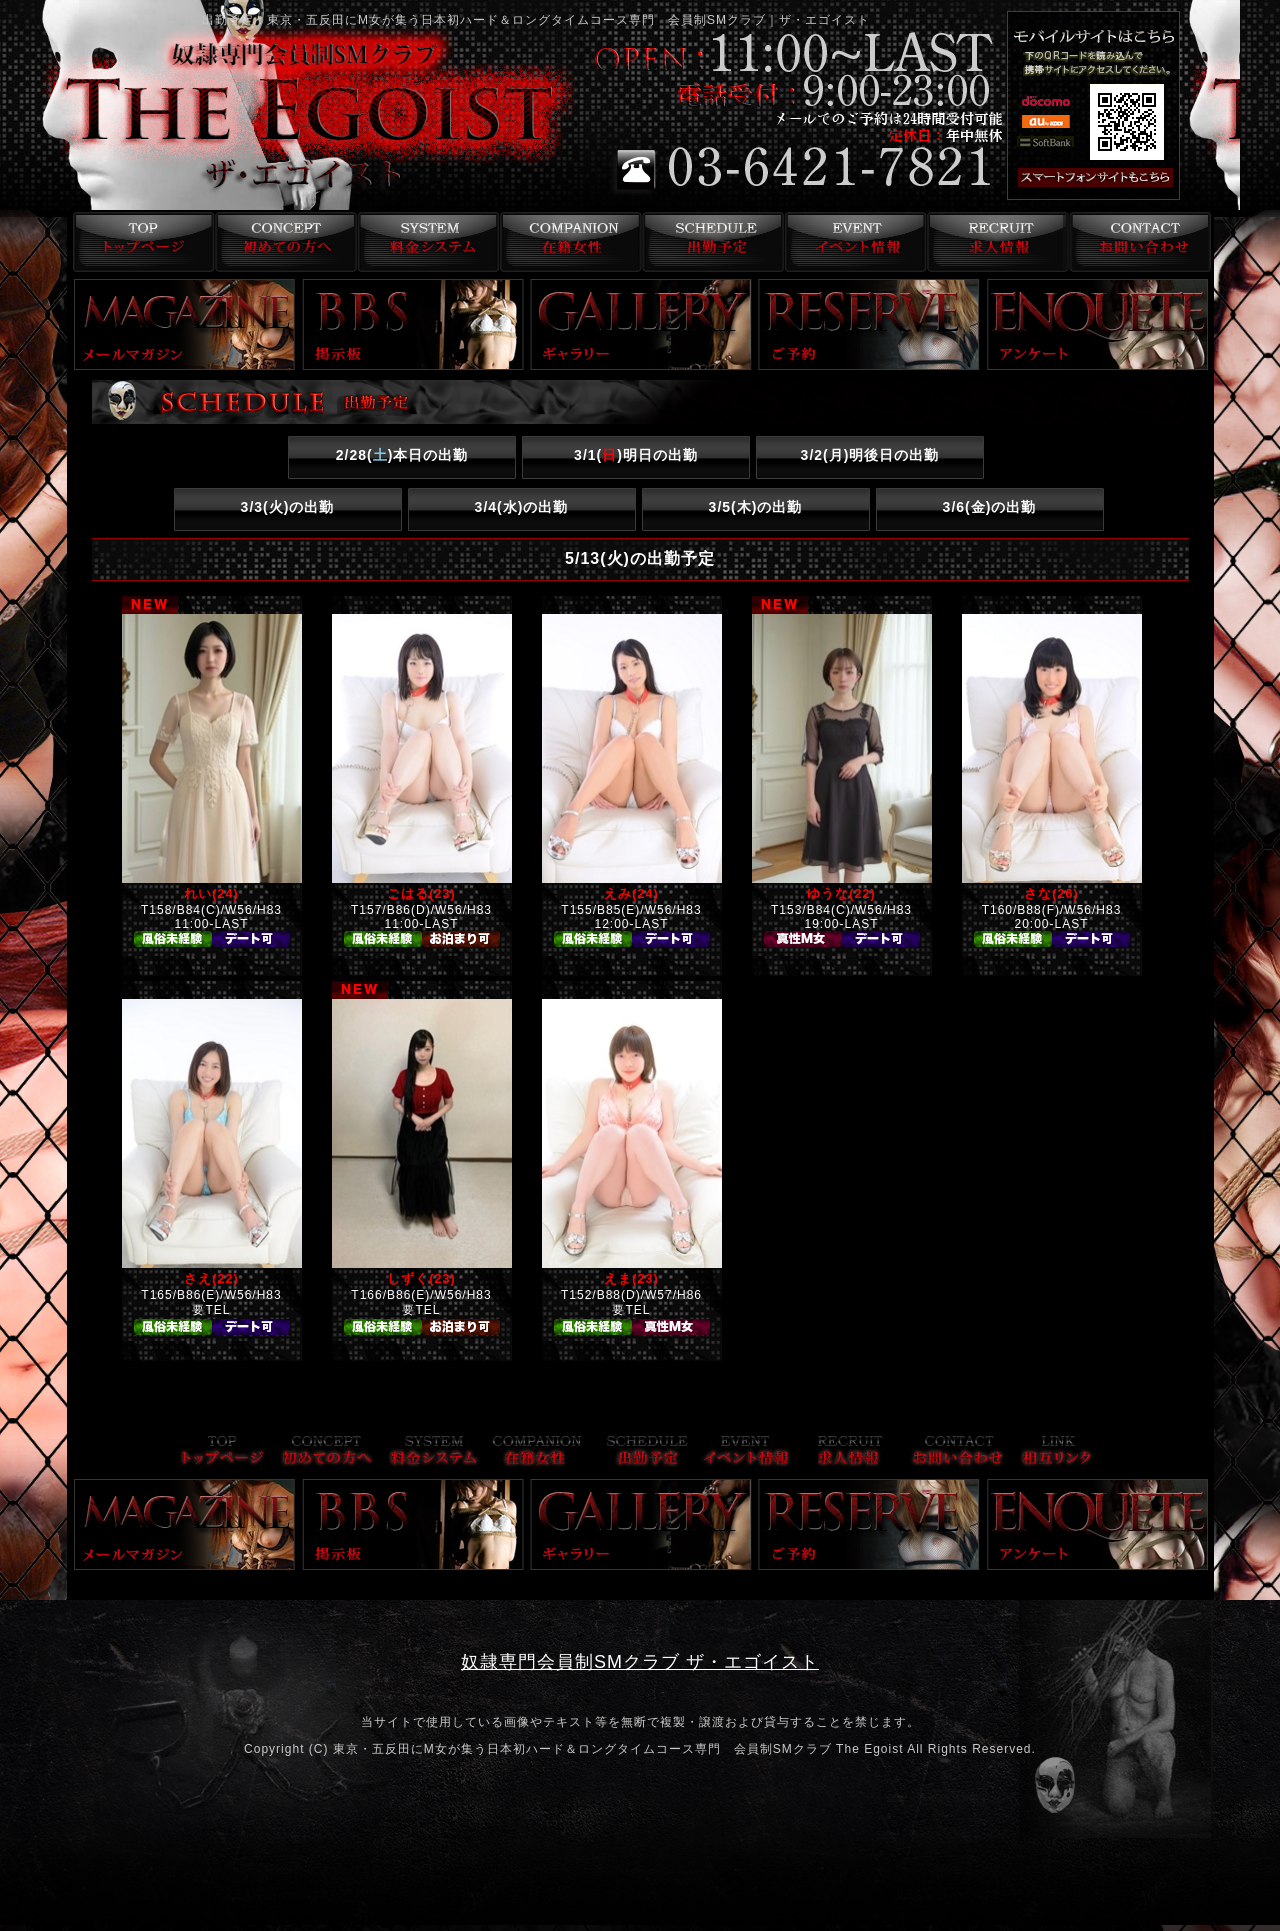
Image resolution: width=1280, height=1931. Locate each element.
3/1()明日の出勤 (636, 455)
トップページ (138, 242)
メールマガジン (185, 324)
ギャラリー (641, 324)
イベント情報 (853, 242)
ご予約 (869, 324)
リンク (1057, 1452)
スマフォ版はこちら (1122, 178)
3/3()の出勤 (288, 507)
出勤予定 (710, 242)
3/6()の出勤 (990, 507)
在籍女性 (567, 242)
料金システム (424, 242)
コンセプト (281, 242)
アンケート (1098, 324)
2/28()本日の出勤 (402, 455)
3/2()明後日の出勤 (870, 455)
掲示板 (413, 324)
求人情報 (996, 242)
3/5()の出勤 (756, 507)
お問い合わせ (1139, 242)
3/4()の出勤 (522, 507)
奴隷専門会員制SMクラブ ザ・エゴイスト (640, 1662)
